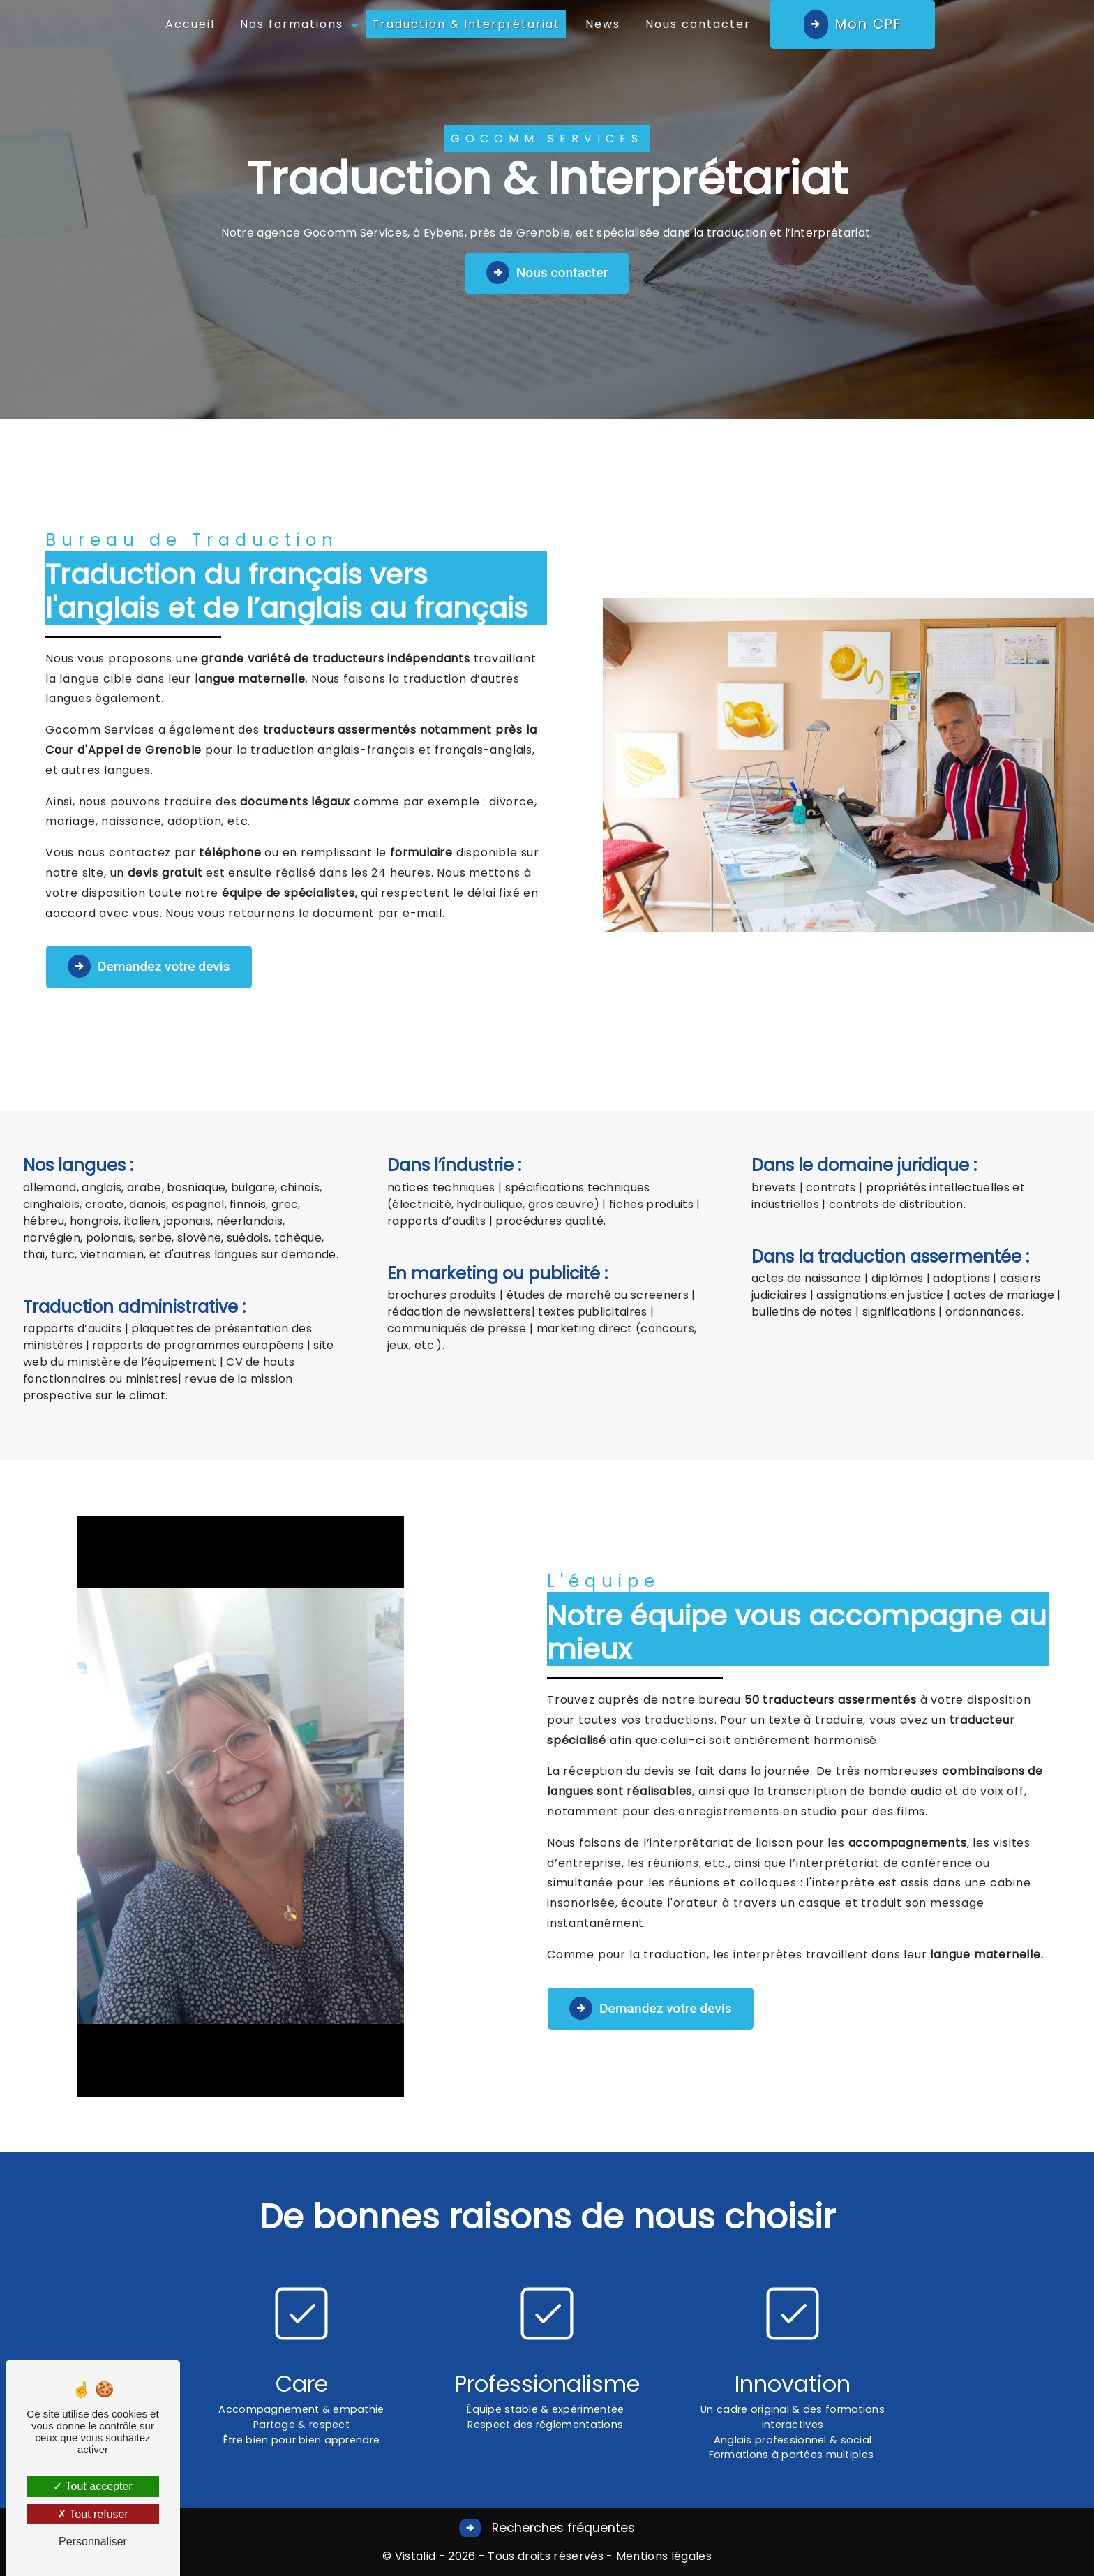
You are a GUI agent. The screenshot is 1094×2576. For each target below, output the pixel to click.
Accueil (190, 24)
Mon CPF (868, 24)
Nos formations (291, 24)
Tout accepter (92, 2486)
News (602, 24)
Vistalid (415, 2556)
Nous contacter (698, 24)
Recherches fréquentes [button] (561, 2527)
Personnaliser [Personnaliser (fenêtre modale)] (93, 2541)
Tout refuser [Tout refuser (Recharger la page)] (92, 2514)
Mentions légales (662, 2556)
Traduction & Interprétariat (466, 24)
